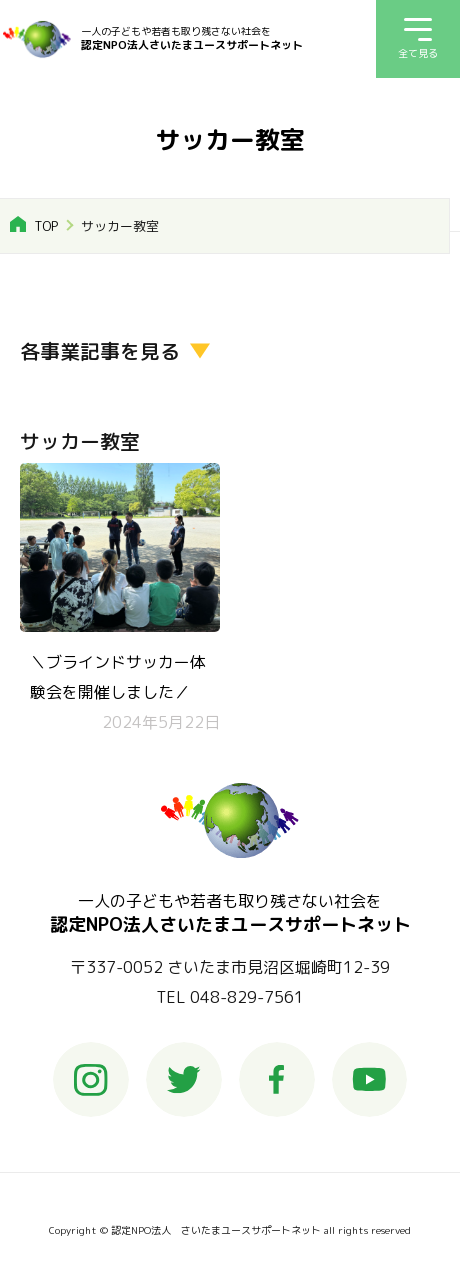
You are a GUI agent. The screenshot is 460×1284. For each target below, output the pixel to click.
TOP (46, 226)
